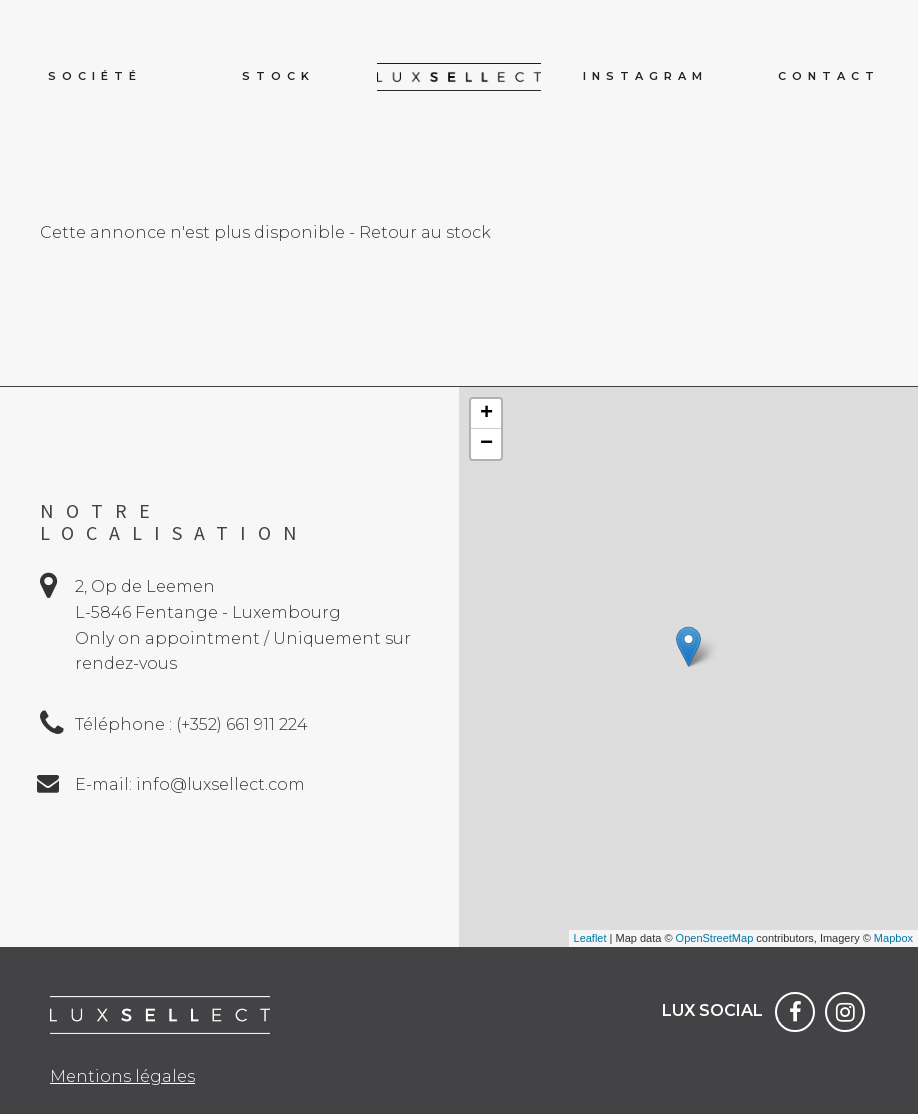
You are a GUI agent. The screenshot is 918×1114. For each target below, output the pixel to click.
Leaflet (590, 938)
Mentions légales (122, 1076)
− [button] (486, 444)
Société (95, 76)
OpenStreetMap (715, 938)
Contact (829, 76)
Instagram (645, 76)
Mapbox (893, 938)
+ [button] (486, 414)
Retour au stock (425, 232)
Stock (278, 76)
